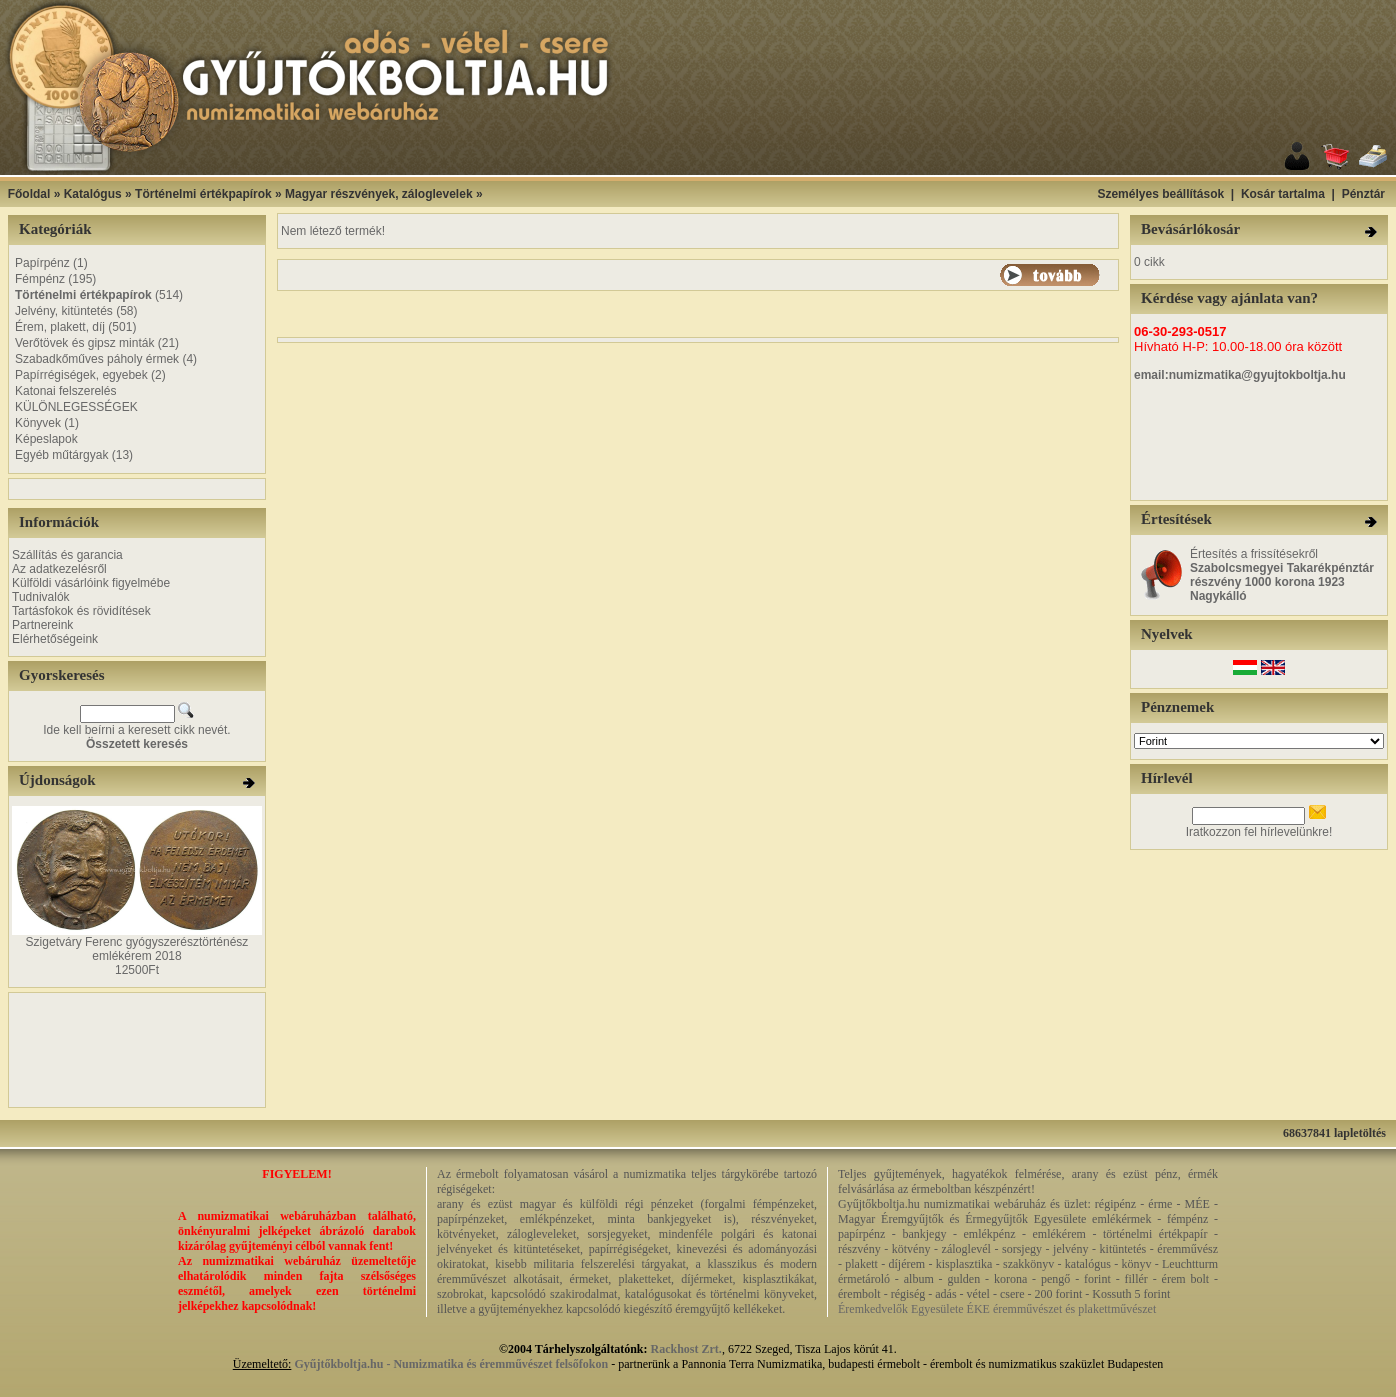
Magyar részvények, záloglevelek (378, 194)
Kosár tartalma (1283, 194)
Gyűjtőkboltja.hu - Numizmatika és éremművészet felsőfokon (451, 1364)
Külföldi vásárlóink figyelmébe (91, 583)
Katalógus (93, 194)
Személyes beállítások (1160, 194)
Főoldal (29, 194)
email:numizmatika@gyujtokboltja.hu (1240, 375)
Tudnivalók (41, 597)
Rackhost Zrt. (686, 1349)
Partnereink (42, 625)
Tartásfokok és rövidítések (81, 611)
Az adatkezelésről (59, 569)
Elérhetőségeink (55, 639)
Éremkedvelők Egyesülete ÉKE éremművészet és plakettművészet (997, 1309)
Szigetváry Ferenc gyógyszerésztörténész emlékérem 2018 (137, 949)
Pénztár (1363, 194)
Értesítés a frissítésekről (1282, 575)
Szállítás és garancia (67, 555)
